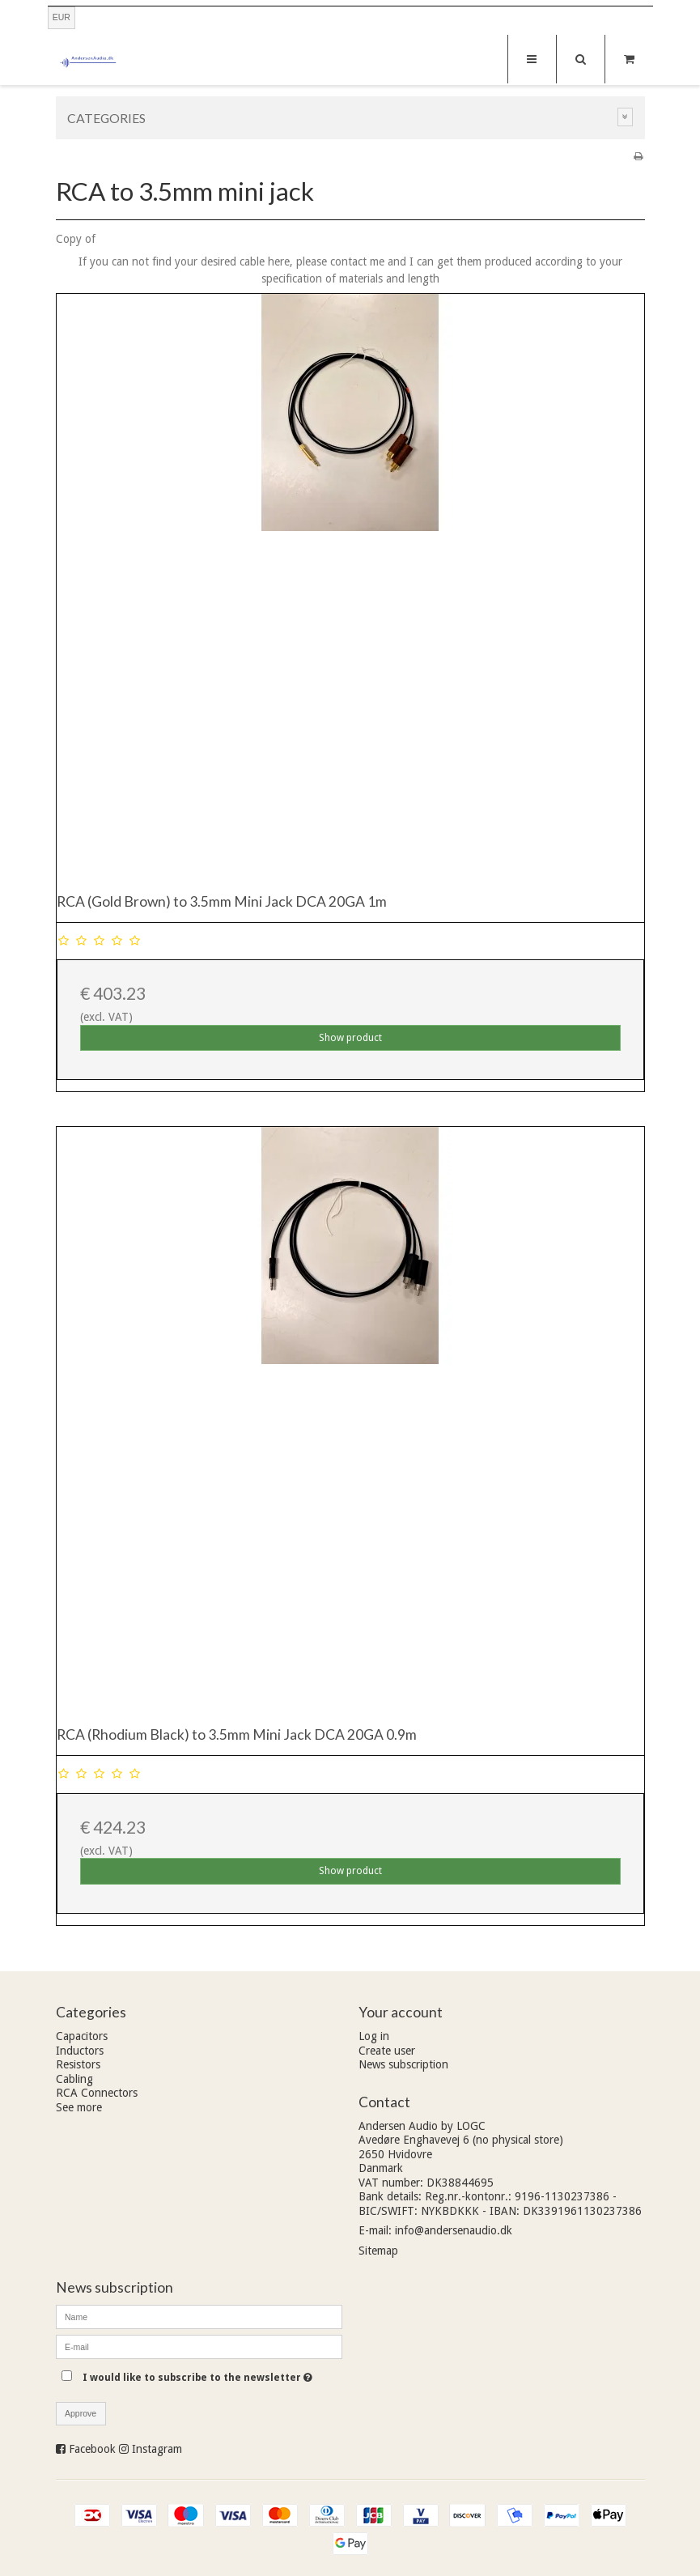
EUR (61, 17)
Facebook (92, 2448)
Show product (350, 1038)
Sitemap (378, 2250)
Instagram (157, 2448)
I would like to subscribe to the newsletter (212, 2374)
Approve (80, 2413)
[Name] (199, 2316)
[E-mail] (199, 2346)
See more (79, 2107)
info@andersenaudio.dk (453, 2230)
